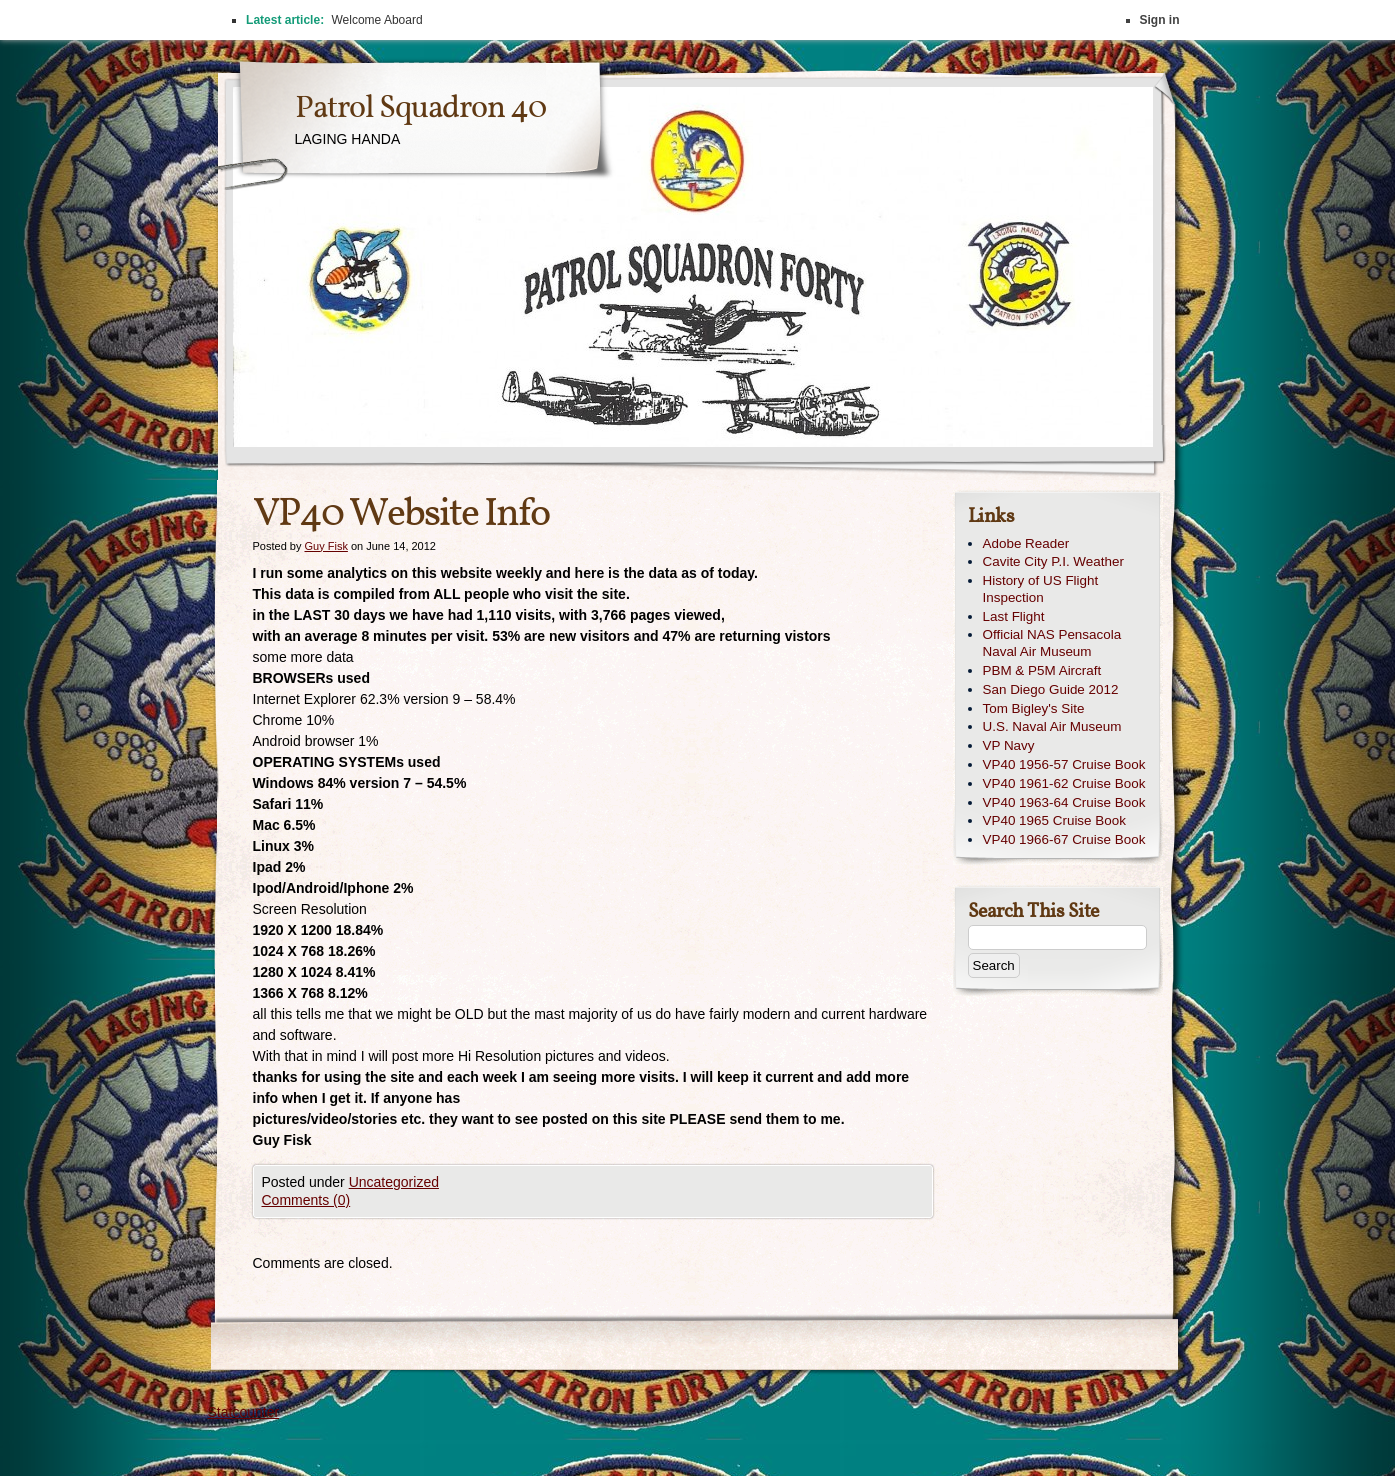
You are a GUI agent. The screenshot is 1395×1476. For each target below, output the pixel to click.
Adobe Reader (1026, 543)
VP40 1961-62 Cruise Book (1064, 783)
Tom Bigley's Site (1034, 708)
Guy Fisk (325, 546)
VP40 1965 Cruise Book (1054, 820)
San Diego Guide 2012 (1051, 689)
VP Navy (1009, 745)
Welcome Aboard (376, 20)
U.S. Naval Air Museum (1052, 726)
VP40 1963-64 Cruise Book (1064, 802)
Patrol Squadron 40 (420, 109)
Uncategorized (394, 1182)
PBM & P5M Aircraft (1042, 670)
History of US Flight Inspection (1041, 589)
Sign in (1160, 20)
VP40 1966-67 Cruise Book (1064, 839)
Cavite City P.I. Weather (1053, 561)
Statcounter (244, 1412)
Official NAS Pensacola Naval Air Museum (1052, 643)
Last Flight (1014, 616)
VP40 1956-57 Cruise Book (1064, 764)
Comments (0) (306, 1200)
